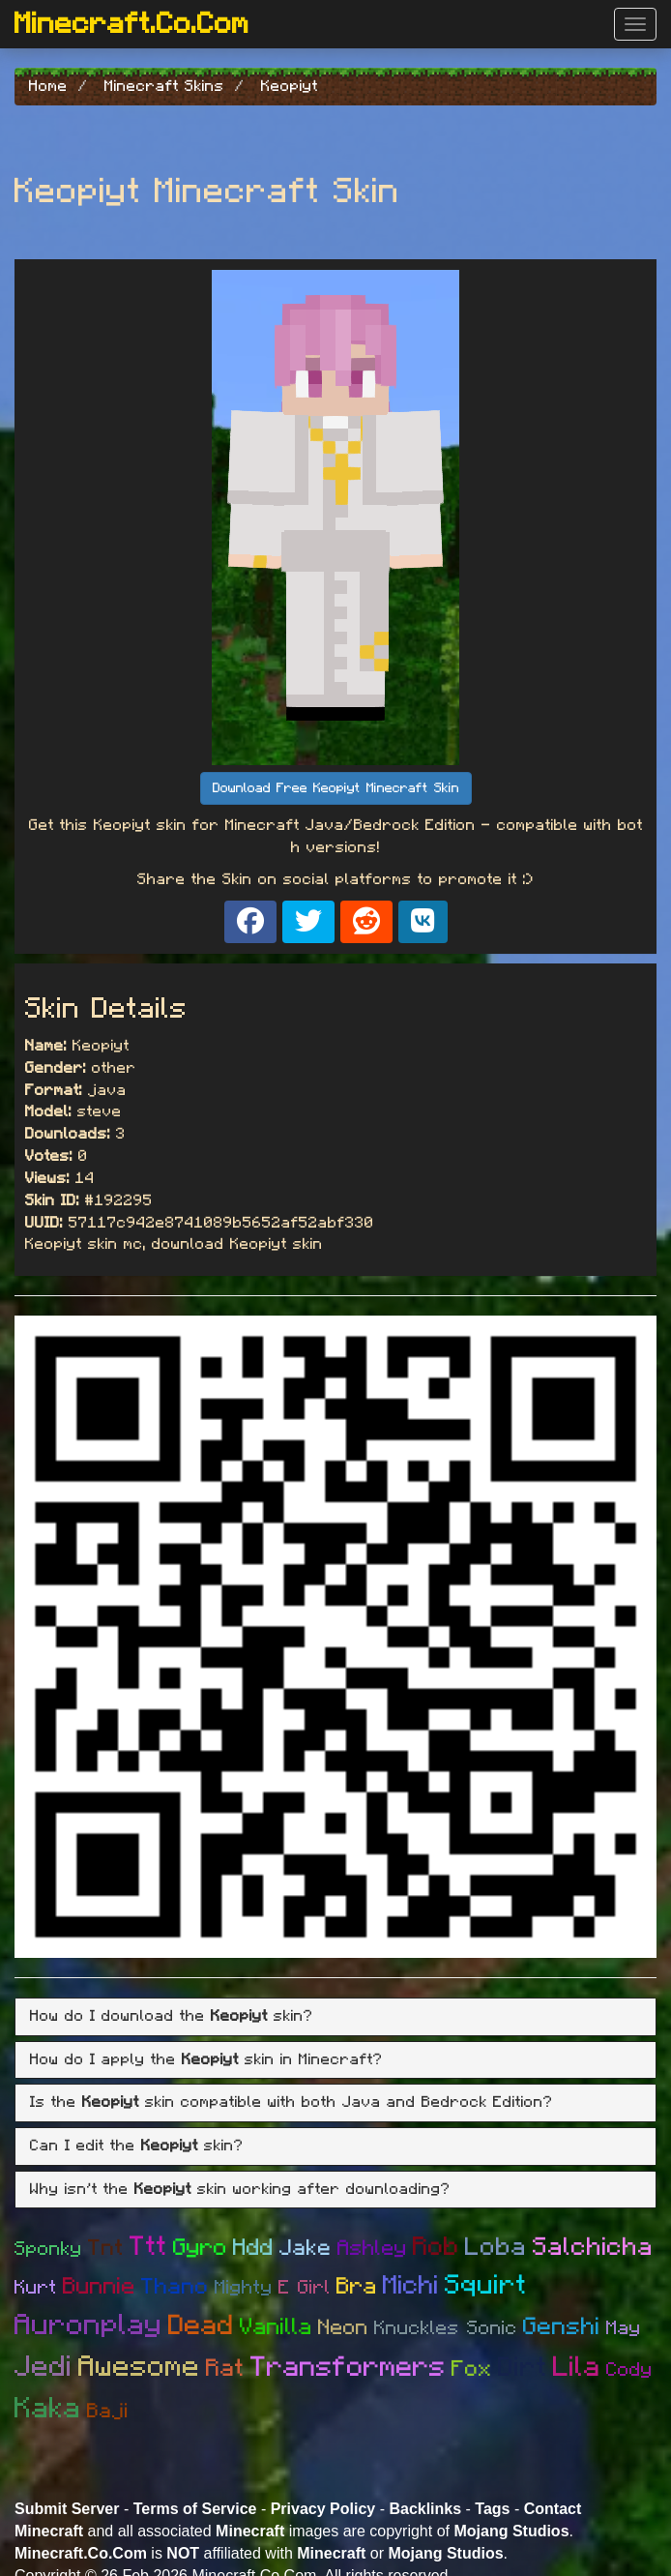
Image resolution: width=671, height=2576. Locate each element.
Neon (343, 2327)
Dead (201, 2326)
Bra (356, 2286)
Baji (108, 2411)
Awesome (139, 2367)
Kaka (48, 2408)
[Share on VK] (423, 922)
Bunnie (99, 2286)
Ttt (148, 2247)
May (623, 2328)
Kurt (36, 2287)
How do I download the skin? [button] (171, 2016)
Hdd (253, 2248)
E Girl (304, 2287)
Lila (576, 2368)
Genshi (561, 2327)
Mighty (244, 2287)
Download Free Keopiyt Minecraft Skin (336, 788)
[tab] (335, 2017)
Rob (436, 2247)
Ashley (372, 2248)
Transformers (348, 2368)
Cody (629, 2370)
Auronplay (88, 2325)
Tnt (106, 2248)
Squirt (486, 2285)
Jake (305, 2248)
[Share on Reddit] (366, 922)
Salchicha (593, 2247)
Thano (175, 2287)
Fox (472, 2369)
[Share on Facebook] (250, 922)
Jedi (44, 2367)
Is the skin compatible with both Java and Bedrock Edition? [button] (291, 2102)
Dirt (522, 2368)
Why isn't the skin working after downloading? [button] (240, 2189)
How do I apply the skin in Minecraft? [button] (206, 2059)
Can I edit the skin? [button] (137, 2145)
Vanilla (276, 2327)
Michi (411, 2285)
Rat (225, 2368)
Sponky (48, 2249)
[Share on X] (308, 922)
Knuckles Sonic (445, 2328)
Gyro (200, 2248)
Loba (496, 2247)
